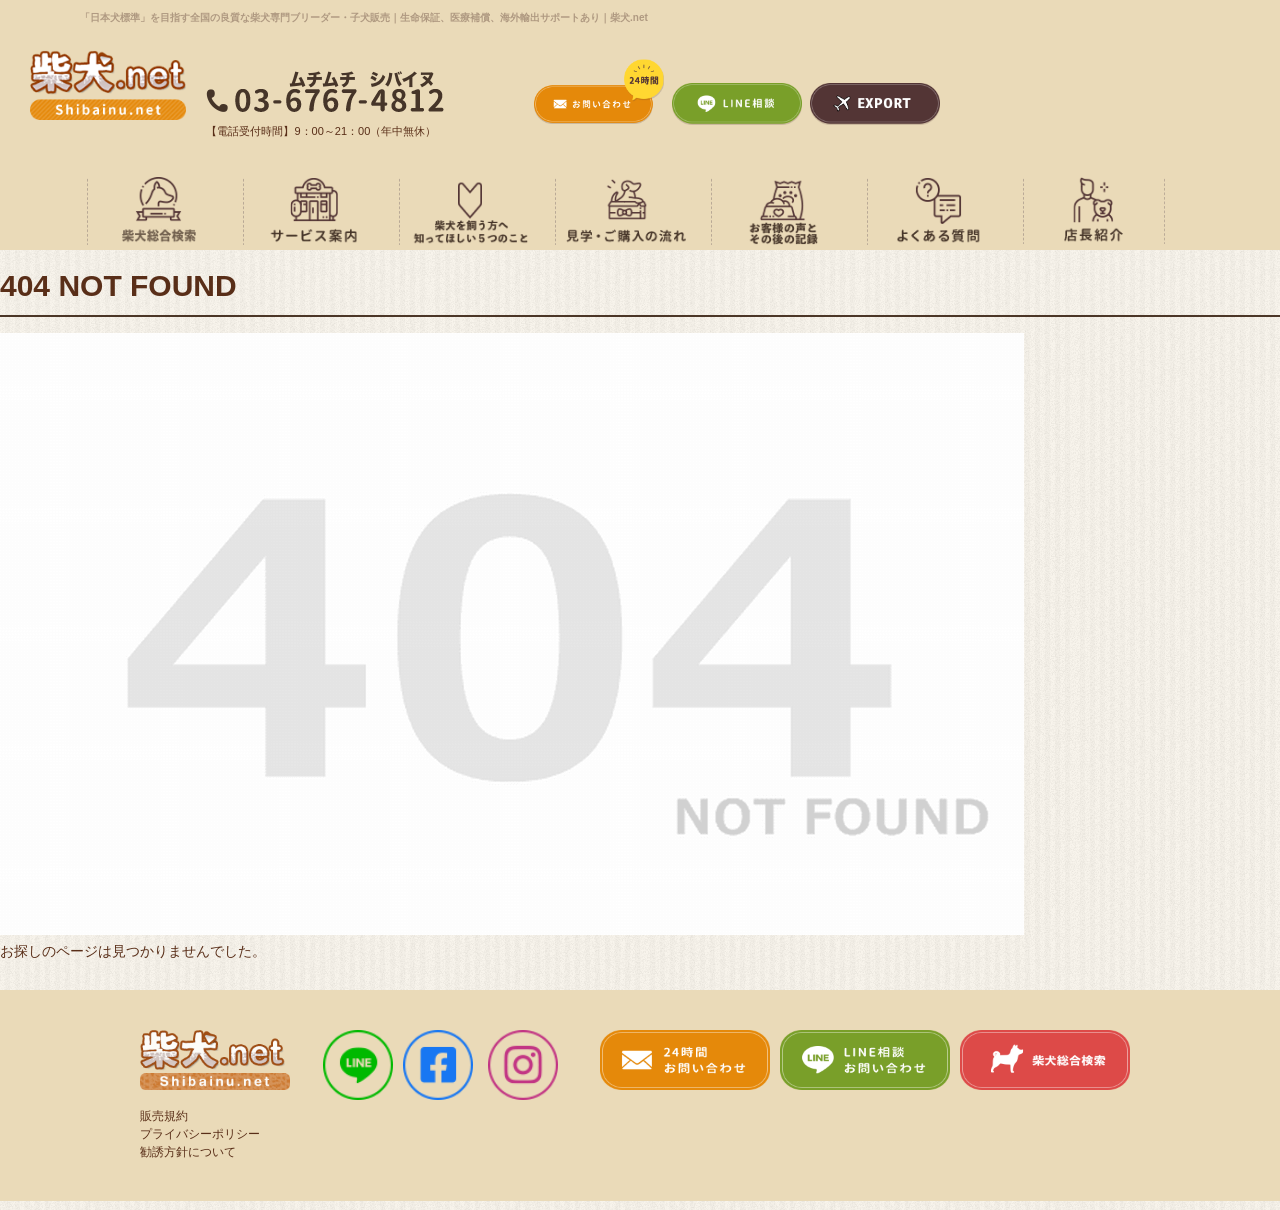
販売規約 (164, 1115)
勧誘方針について (188, 1151)
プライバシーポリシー (200, 1133)
